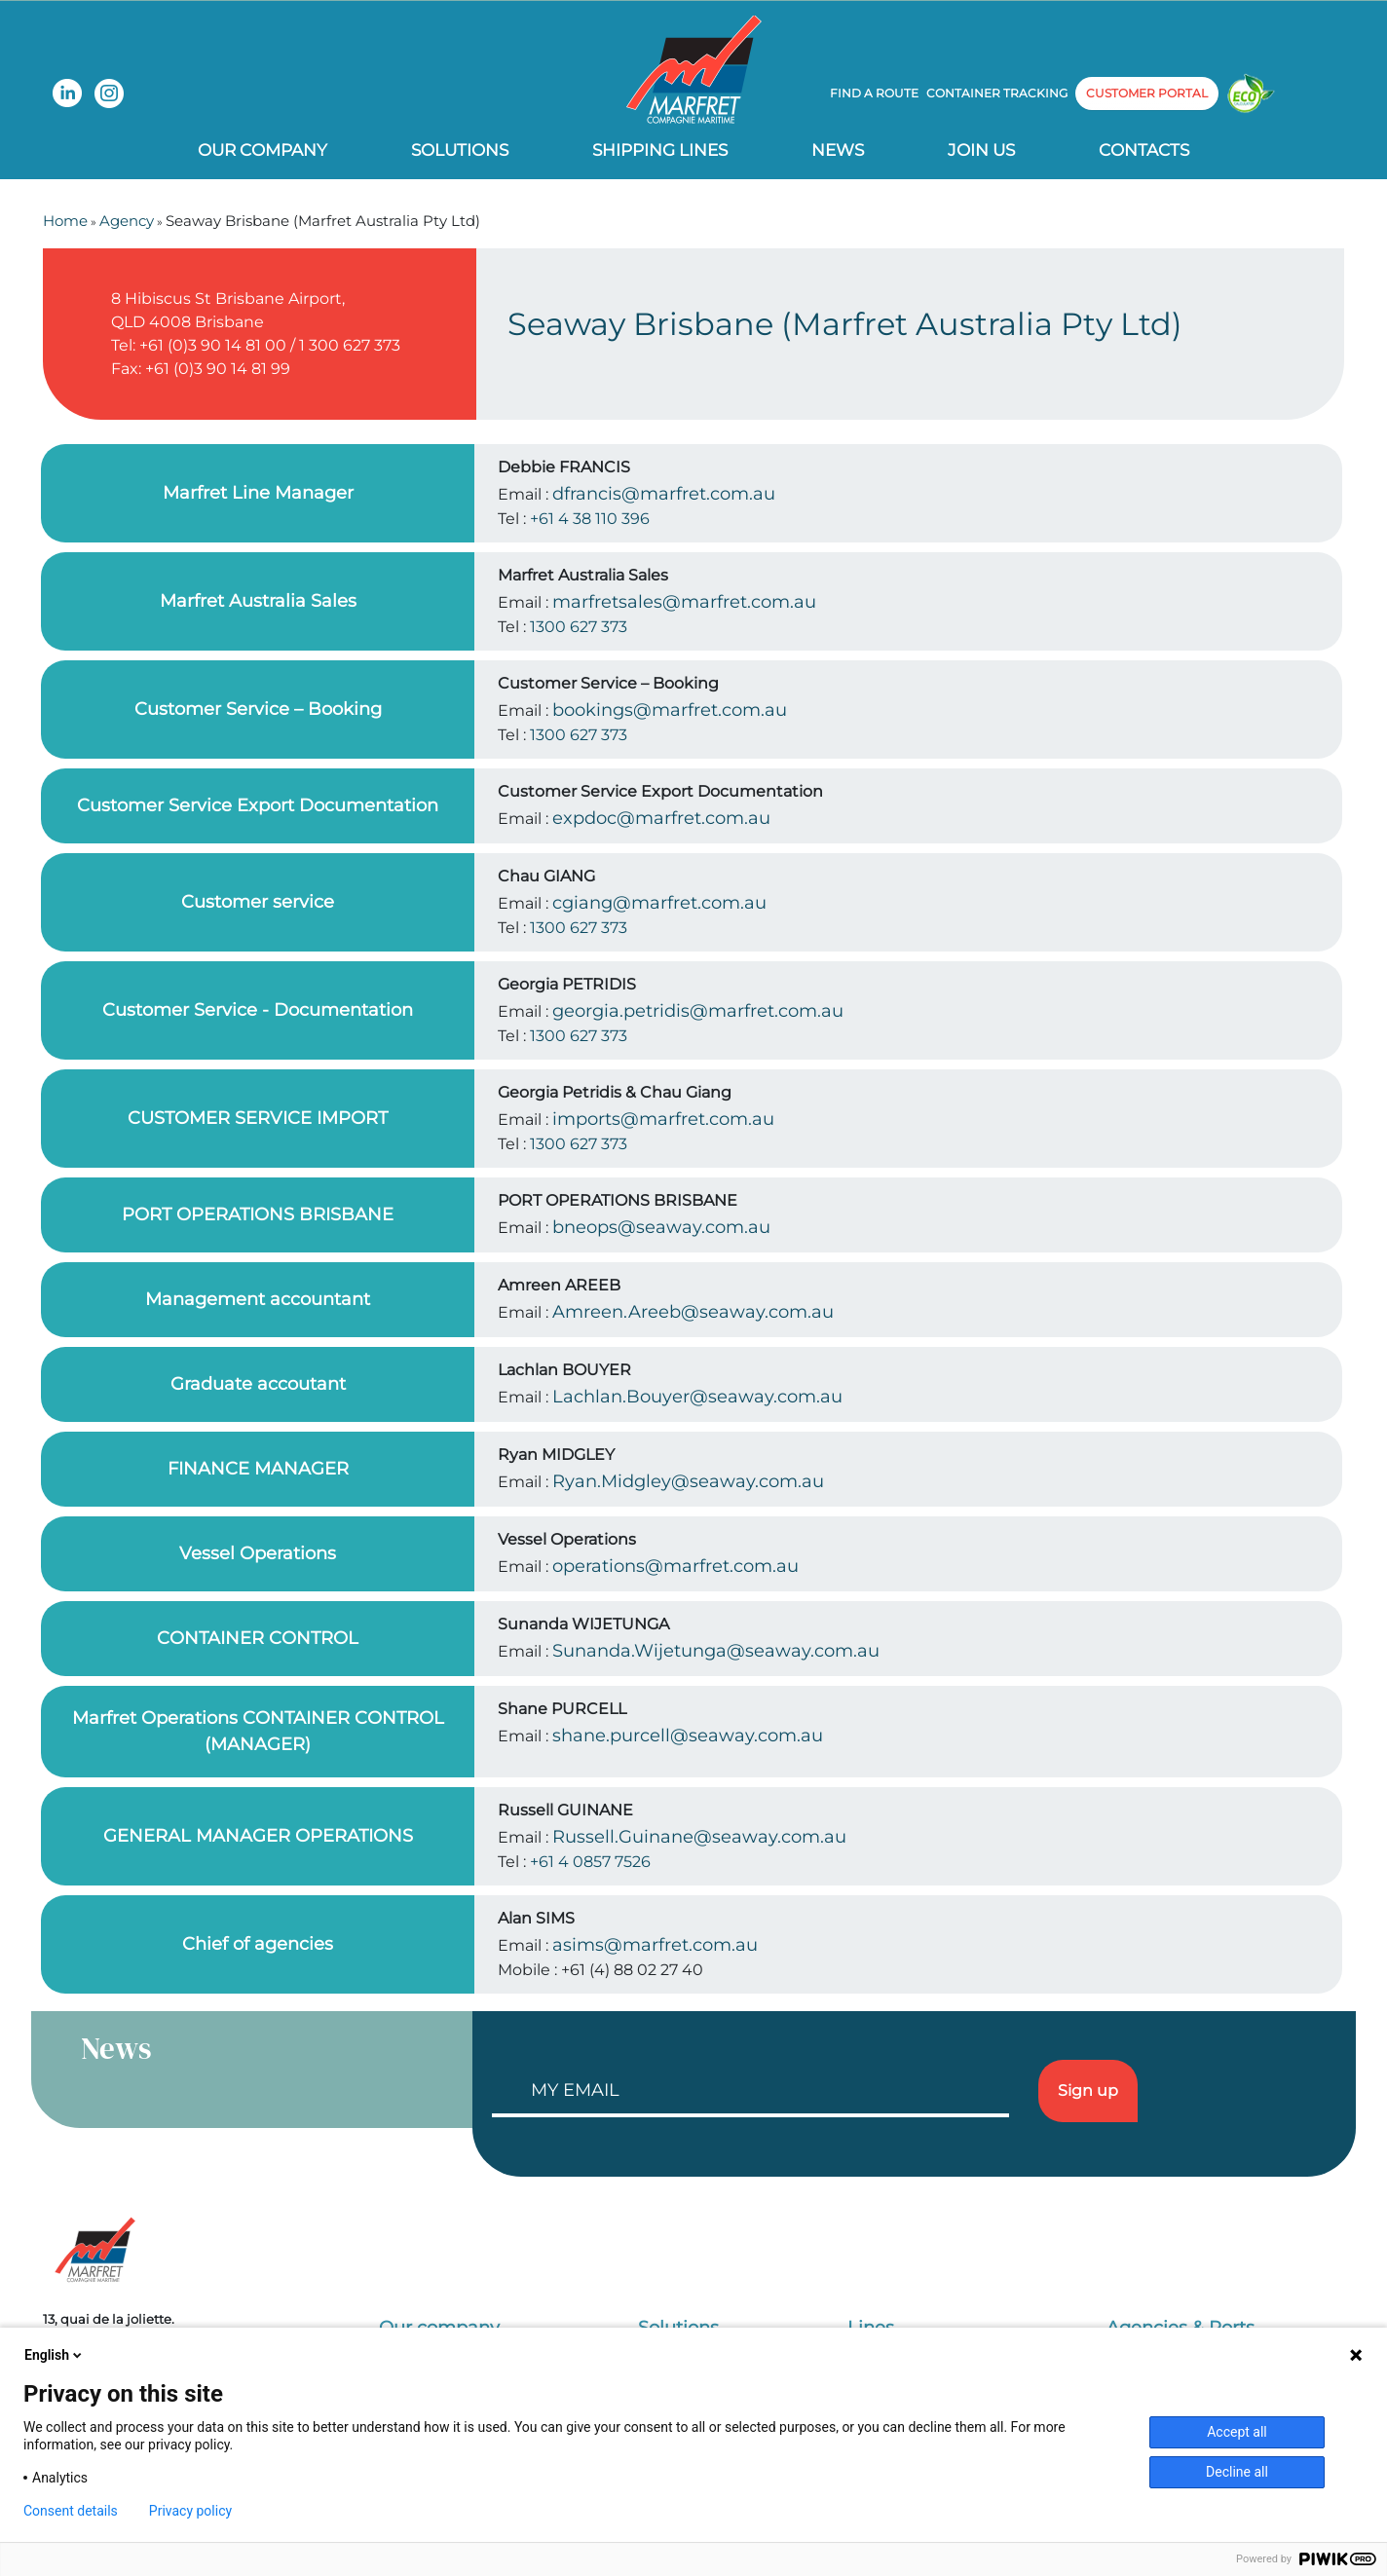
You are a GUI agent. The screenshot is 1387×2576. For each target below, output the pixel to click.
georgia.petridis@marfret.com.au (697, 1011)
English (54, 2355)
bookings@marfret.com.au (669, 710)
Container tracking (997, 93)
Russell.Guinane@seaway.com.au (699, 1837)
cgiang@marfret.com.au (659, 903)
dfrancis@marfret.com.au (663, 493)
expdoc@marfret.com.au (661, 818)
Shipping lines (660, 150)
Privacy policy (190, 2511)
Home (65, 220)
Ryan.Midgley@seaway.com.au (688, 1481)
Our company (262, 150)
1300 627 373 (578, 626)
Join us (981, 150)
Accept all (1237, 2432)
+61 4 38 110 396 (590, 518)
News (837, 150)
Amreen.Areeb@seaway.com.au (693, 1312)
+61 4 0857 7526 (590, 1861)
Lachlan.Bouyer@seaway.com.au (697, 1396)
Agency (126, 220)
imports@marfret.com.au (663, 1119)
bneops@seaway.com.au (661, 1227)
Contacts (1144, 150)
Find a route (874, 93)
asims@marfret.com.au (655, 1945)
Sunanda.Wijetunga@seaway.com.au (716, 1650)
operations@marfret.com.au (675, 1566)
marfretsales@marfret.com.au (684, 602)
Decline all (1237, 2472)
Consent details (70, 2511)
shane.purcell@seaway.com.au (687, 1735)
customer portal (1147, 93)
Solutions (459, 150)
